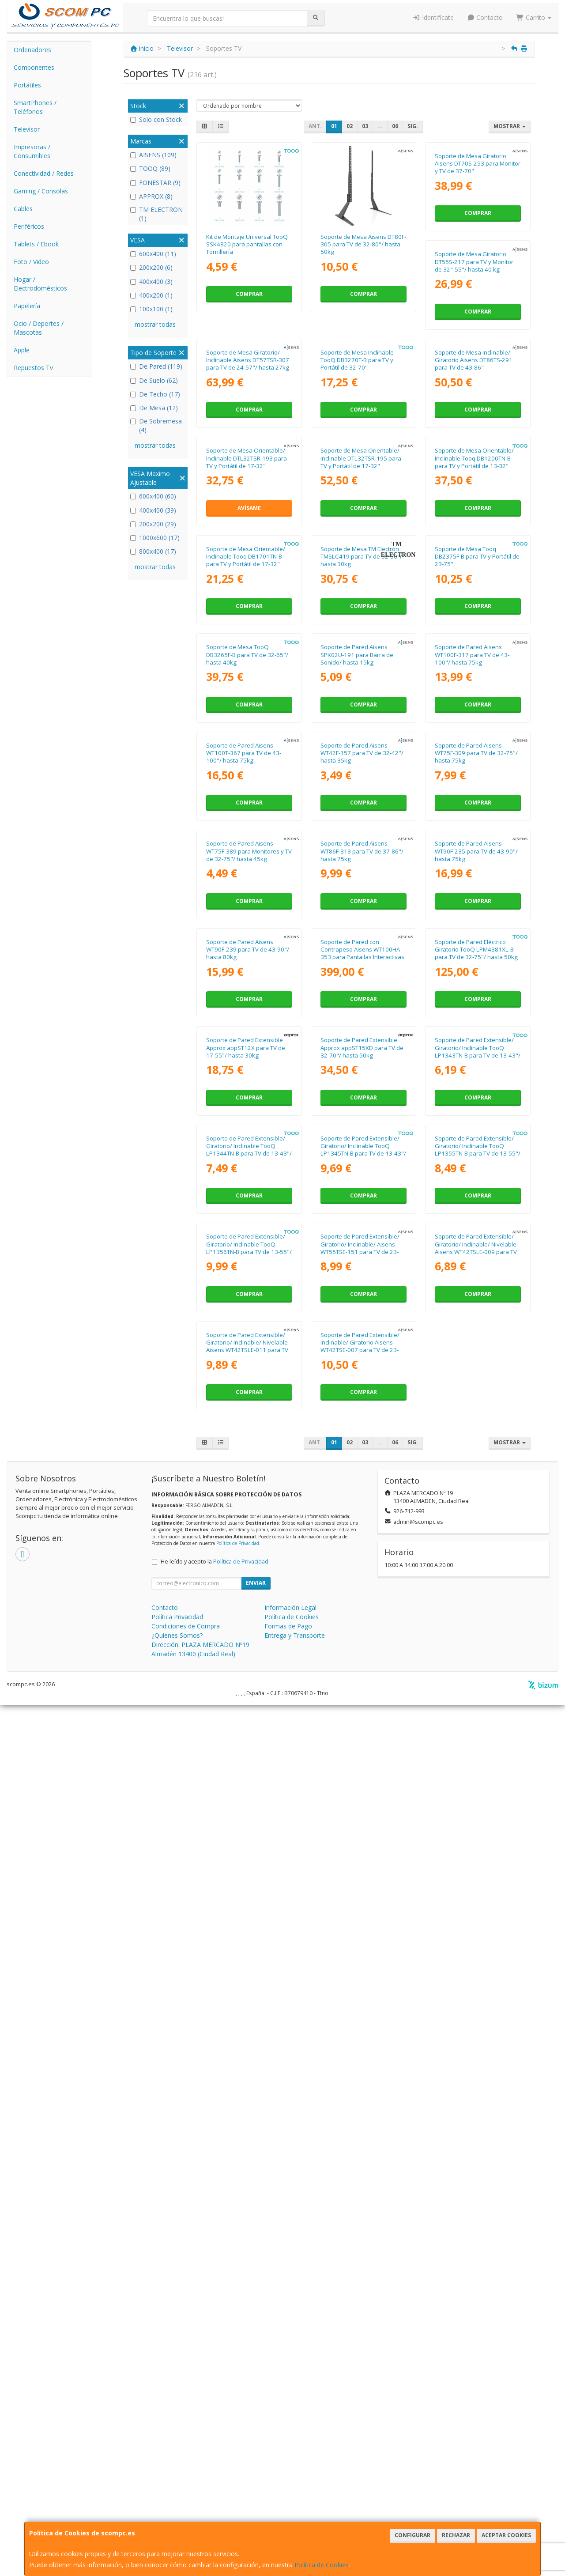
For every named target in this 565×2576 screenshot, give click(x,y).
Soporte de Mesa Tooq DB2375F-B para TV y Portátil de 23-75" (248, 960)
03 (365, 126)
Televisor (27, 129)
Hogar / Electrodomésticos (40, 283)
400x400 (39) (153, 510)
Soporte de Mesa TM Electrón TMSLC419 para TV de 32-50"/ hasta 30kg (475, 781)
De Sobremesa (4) (156, 425)
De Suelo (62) (154, 380)
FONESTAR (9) (155, 182)
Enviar (256, 2454)
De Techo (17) (155, 394)
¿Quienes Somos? (177, 2506)
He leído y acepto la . (215, 2432)
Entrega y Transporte (294, 2506)
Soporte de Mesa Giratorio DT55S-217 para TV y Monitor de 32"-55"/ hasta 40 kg (245, 423)
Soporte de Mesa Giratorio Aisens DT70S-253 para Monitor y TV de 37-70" (477, 244)
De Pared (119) (156, 366)
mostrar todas (155, 324)
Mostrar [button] (509, 126)
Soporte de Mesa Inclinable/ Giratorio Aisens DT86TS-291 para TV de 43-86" (245, 602)
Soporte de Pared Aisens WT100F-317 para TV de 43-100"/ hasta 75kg (243, 1139)
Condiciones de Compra (185, 2497)
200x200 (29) (153, 524)
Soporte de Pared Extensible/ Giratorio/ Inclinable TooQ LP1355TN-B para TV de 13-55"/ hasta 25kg (249, 2038)
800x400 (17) (153, 551)
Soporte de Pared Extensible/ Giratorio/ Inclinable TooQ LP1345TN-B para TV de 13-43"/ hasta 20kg (477, 1859)
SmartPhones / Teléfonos (35, 107)
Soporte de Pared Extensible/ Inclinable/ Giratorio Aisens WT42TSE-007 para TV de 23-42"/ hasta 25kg (474, 2217)
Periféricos (29, 226)
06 (395, 126)
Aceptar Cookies (506, 2535)
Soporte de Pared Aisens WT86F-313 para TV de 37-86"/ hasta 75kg (476, 1318)
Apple (22, 350)
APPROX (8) (151, 196)
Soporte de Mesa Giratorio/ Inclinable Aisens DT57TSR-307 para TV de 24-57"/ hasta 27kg (361, 423)
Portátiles (27, 85)
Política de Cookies (321, 2565)
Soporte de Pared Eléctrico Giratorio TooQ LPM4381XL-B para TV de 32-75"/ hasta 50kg (247, 1676)
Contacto (485, 17)
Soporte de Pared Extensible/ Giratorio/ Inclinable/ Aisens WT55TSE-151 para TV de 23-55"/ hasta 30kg (474, 2038)
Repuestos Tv (33, 367)
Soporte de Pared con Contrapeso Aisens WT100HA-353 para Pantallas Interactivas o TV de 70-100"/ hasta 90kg (477, 1501)
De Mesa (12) (154, 408)
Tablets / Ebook (36, 244)
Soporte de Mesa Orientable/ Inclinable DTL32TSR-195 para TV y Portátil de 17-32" (475, 602)
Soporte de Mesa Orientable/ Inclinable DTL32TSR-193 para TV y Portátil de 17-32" (360, 602)
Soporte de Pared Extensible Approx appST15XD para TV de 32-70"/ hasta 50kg (476, 1676)
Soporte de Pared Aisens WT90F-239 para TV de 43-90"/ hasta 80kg (361, 1497)
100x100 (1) (151, 309)
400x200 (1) (151, 295)
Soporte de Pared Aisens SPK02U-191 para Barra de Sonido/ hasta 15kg (471, 960)
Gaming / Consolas (41, 191)
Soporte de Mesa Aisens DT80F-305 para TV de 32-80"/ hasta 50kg (363, 244)
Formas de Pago (288, 2497)
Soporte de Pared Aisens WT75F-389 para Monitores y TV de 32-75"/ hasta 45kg (363, 1318)
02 (350, 126)
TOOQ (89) (150, 168)
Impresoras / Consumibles (32, 151)
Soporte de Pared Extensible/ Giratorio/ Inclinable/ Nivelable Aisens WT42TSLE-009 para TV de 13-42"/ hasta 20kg (247, 2217)
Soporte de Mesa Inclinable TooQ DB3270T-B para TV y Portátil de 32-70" (471, 423)
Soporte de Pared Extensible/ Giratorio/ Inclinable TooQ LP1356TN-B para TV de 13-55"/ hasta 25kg (363, 2038)
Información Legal (290, 2478)
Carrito (533, 17)
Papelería (27, 306)
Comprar (249, 294)
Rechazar (456, 2535)
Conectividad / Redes (44, 173)
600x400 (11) (153, 253)
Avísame (363, 652)
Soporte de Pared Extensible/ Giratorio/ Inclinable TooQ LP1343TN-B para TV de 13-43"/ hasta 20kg (249, 1859)
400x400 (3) (151, 281)
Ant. (315, 126)
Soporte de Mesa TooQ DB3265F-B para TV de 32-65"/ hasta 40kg (361, 960)
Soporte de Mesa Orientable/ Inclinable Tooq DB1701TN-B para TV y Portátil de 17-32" (359, 781)
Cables (23, 208)
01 (334, 126)
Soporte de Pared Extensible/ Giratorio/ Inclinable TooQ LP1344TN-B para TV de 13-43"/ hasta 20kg (363, 1859)
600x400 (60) (153, 496)
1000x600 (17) (155, 537)
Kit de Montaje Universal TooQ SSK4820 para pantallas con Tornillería (247, 244)
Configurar (412, 2535)
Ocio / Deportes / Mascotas (39, 327)
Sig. (412, 126)
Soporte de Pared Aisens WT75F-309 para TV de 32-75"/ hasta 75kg (247, 1318)
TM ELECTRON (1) (156, 214)
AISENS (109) (153, 155)
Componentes (34, 67)
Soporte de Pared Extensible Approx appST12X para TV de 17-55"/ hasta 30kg (359, 1676)
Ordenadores (32, 49)
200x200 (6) (151, 267)
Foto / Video (31, 261)
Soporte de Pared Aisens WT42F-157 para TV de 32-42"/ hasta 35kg (476, 1139)
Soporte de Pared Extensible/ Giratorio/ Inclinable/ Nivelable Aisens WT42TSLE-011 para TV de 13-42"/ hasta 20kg (361, 2217)
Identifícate (433, 17)
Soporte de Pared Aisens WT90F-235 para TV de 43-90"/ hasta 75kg (247, 1497)
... (380, 126)
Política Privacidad (177, 2488)
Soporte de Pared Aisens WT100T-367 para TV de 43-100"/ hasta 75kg (358, 1139)
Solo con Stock (156, 119)
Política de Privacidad (237, 2414)
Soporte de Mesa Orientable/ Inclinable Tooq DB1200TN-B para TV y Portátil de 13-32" (245, 781)
